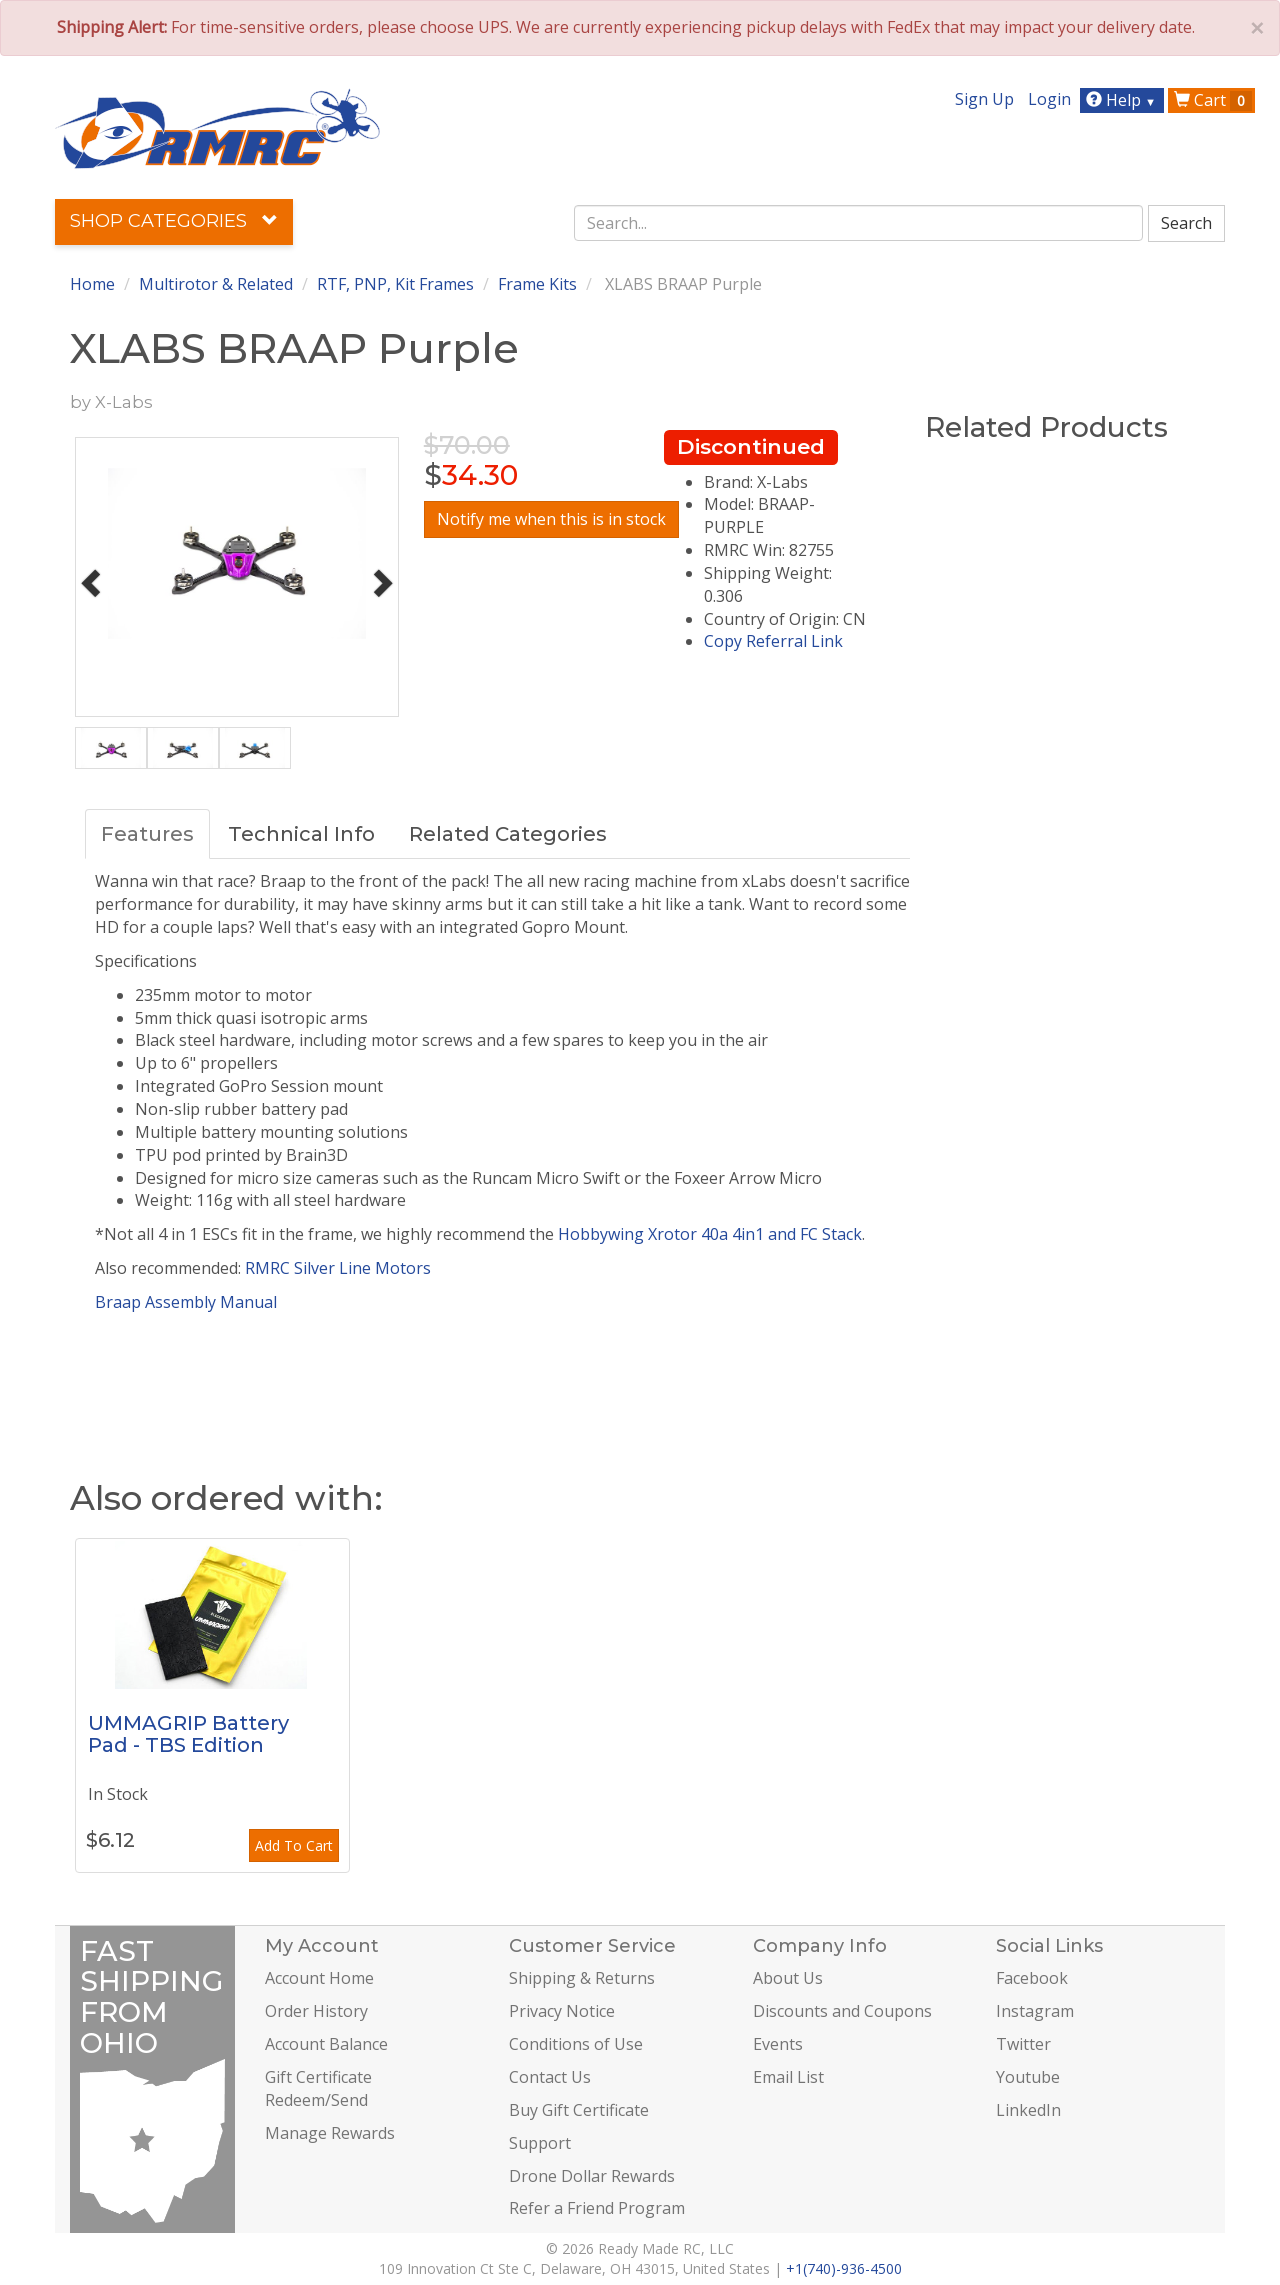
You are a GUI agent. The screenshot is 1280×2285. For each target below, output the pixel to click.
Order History (316, 2011)
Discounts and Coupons (842, 2011)
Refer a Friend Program (597, 2208)
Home (92, 284)
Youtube (1028, 2077)
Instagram (1035, 2011)
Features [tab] (147, 834)
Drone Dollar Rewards (592, 2176)
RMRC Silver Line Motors (338, 1268)
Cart (1213, 100)
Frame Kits (537, 284)
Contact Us (550, 2077)
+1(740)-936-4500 (844, 2268)
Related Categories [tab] (508, 834)
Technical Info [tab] (301, 834)
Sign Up (984, 99)
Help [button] (1123, 100)
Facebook (1032, 1978)
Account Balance (326, 2044)
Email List (788, 2077)
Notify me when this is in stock (551, 519)
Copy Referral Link (773, 641)
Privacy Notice (562, 2011)
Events (778, 2044)
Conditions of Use (576, 2044)
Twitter (1023, 2044)
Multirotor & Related (216, 284)
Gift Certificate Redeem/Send (318, 2088)
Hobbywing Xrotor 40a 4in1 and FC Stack (710, 1234)
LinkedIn (1028, 2110)
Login (1049, 99)
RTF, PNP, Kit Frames (395, 284)
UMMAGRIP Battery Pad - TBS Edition (188, 1734)
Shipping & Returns (582, 1978)
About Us (788, 1978)
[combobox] (859, 223)
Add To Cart (294, 1845)
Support (540, 2143)
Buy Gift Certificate (579, 2110)
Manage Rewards (330, 2133)
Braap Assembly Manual (186, 1302)
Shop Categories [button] (174, 221)
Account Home (319, 1978)
